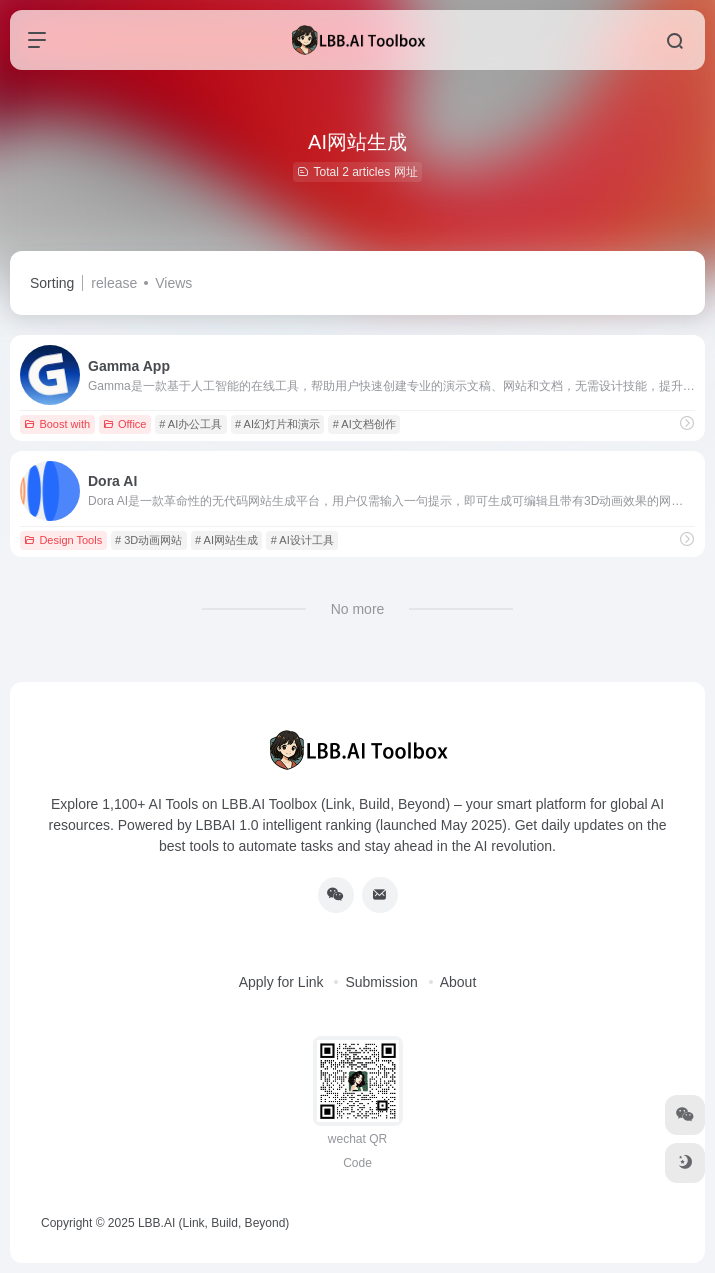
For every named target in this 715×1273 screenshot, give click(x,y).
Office (125, 424)
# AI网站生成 (226, 540)
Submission (381, 982)
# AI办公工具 (190, 424)
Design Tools (63, 540)
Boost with (57, 424)
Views (173, 283)
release (114, 283)
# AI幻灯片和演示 (277, 424)
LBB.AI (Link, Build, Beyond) (213, 1223)
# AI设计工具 (302, 540)
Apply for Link (281, 982)
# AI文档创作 (364, 424)
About (458, 982)
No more (358, 609)
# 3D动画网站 (148, 540)
